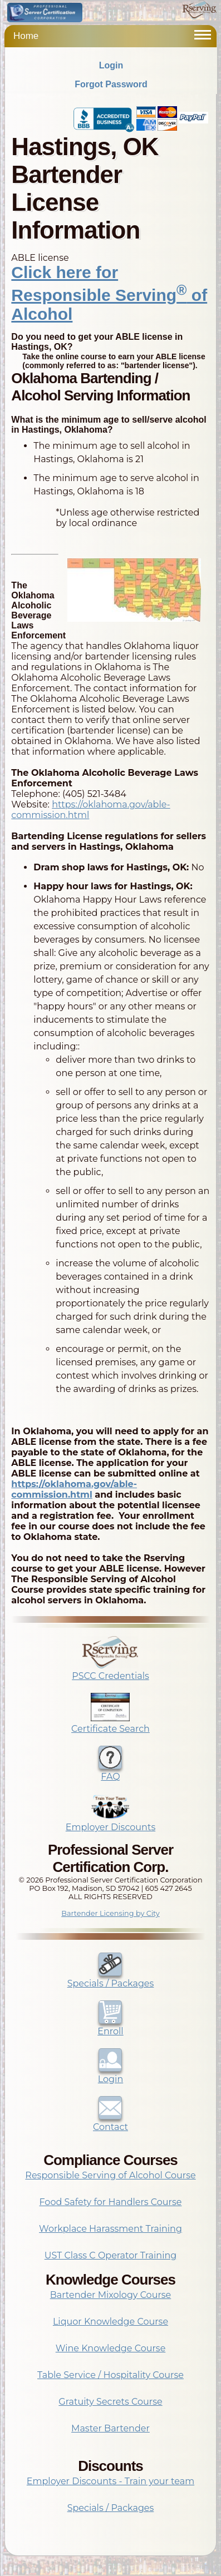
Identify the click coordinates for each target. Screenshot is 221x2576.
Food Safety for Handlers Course (111, 2202)
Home (25, 36)
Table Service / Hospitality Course (110, 2375)
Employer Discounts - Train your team (110, 2481)
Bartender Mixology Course (110, 2295)
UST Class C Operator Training (111, 2255)
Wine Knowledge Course (111, 2348)
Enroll (110, 2026)
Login (111, 65)
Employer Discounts (110, 1821)
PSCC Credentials (110, 1670)
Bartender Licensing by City (110, 1913)
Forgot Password (111, 84)
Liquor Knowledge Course (110, 2321)
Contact (110, 2121)
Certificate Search (110, 1723)
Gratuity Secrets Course (110, 2401)
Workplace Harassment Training (110, 2228)
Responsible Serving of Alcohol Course (110, 2175)
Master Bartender (110, 2428)
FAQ (110, 1771)
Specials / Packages (110, 1978)
